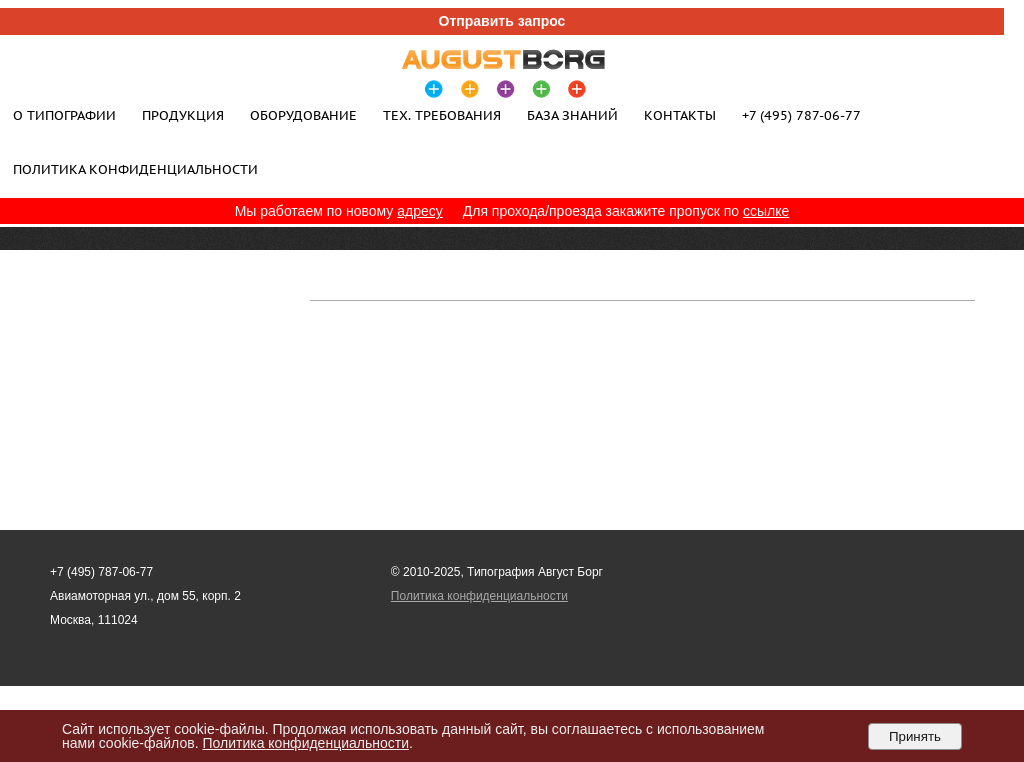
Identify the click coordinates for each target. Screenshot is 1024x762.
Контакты (680, 115)
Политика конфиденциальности (135, 169)
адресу (420, 211)
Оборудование (303, 115)
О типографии (64, 115)
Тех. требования (442, 115)
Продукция (183, 115)
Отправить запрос (502, 21)
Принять (915, 736)
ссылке (766, 211)
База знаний (572, 115)
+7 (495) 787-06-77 (801, 115)
